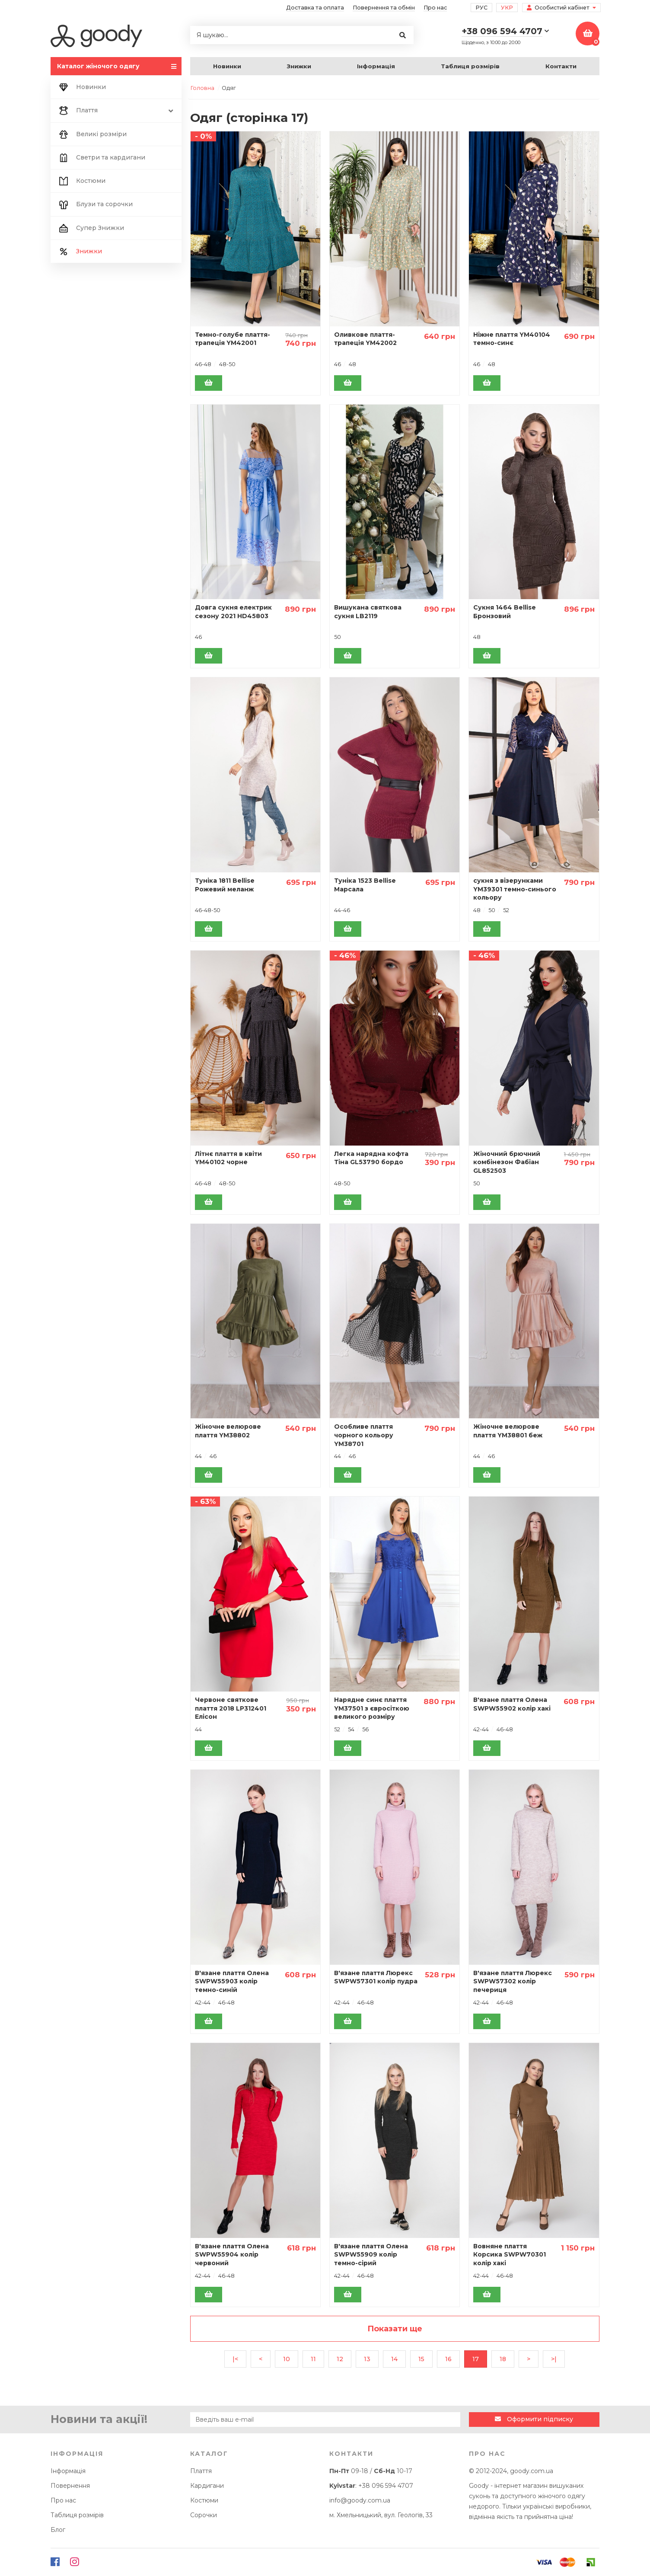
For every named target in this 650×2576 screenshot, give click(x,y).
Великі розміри (92, 134)
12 (340, 2359)
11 (313, 2359)
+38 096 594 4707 (385, 2486)
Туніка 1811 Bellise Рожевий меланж (225, 885)
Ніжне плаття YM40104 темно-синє (511, 339)
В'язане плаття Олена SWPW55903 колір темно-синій (232, 1981)
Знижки (299, 66)
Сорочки (203, 2515)
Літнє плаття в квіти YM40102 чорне (228, 1158)
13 (367, 2359)
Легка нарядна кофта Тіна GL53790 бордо (371, 1158)
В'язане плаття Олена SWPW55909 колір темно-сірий (371, 2254)
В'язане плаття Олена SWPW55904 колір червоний (232, 2254)
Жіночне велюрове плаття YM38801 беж (507, 1431)
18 (503, 2359)
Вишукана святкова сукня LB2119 (367, 611)
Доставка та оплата (315, 7)
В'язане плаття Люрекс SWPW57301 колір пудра (375, 1977)
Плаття (116, 110)
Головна (202, 88)
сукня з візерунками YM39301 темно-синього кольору (514, 889)
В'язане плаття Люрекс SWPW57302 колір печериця (512, 1981)
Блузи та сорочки (95, 204)
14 (394, 2359)
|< (235, 2359)
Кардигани (207, 2486)
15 (421, 2359)
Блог (58, 2530)
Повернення (70, 2486)
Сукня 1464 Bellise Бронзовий (504, 611)
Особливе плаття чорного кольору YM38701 (363, 1435)
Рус (481, 7)
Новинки (227, 66)
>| (554, 2359)
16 (448, 2359)
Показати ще (394, 2328)
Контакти (561, 66)
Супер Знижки (90, 228)
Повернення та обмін (384, 7)
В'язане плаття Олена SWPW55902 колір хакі (512, 1704)
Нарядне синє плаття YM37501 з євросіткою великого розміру (371, 1708)
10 (286, 2359)
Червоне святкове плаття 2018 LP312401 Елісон (230, 1708)
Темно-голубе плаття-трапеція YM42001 (232, 339)
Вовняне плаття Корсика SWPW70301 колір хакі (509, 2254)
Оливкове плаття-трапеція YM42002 (365, 339)
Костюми (81, 181)
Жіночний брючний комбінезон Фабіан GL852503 (506, 1162)
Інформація (376, 66)
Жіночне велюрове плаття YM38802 (228, 1431)
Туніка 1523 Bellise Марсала (365, 885)
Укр (507, 7)
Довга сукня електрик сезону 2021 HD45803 (233, 611)
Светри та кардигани (101, 157)
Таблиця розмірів (470, 66)
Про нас (435, 7)
